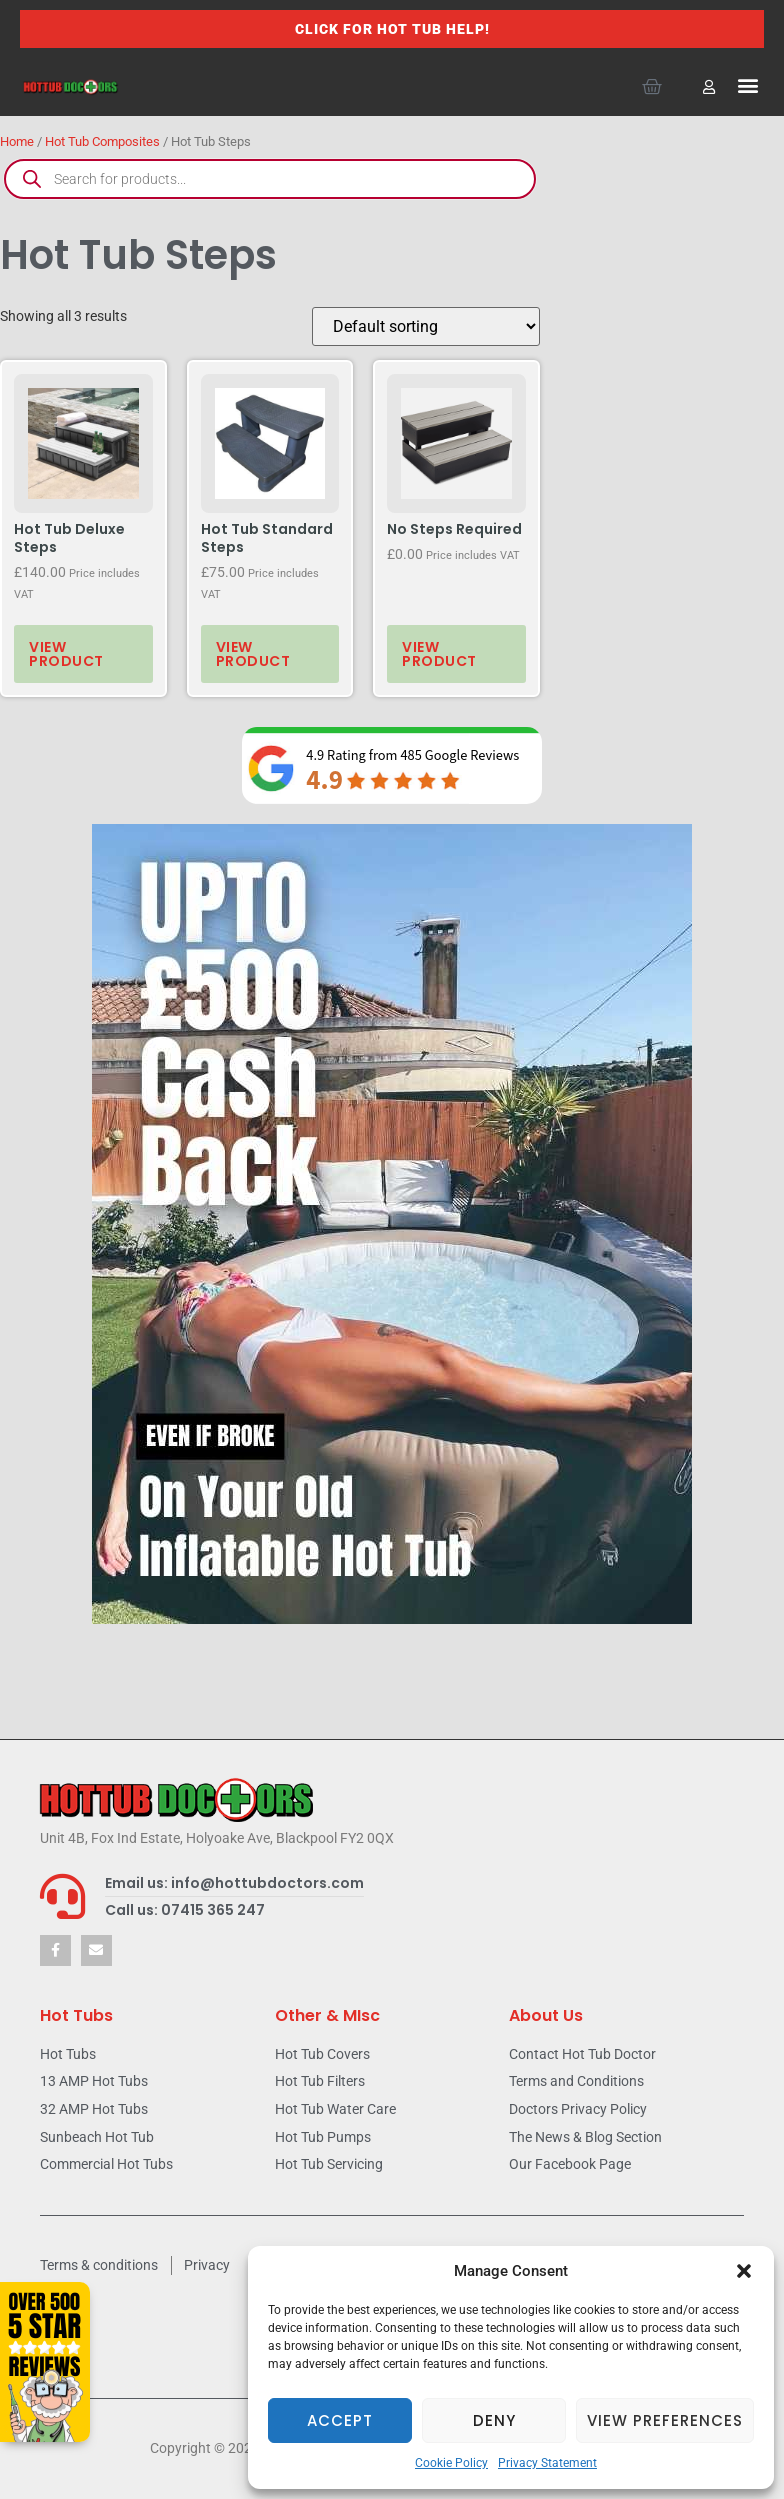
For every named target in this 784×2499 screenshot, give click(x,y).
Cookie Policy (451, 2463)
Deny (494, 2420)
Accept (340, 2420)
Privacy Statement (547, 2463)
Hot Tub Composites (102, 141)
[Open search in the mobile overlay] (270, 179)
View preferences (665, 2420)
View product (66, 654)
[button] (744, 2271)
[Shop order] (426, 326)
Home (17, 141)
